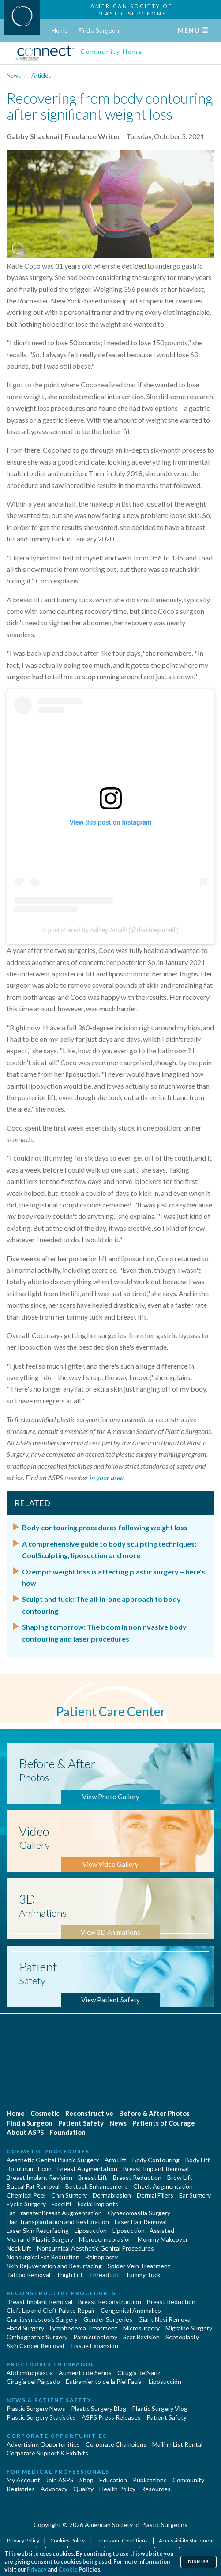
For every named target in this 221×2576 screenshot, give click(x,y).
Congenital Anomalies (131, 2310)
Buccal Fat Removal (33, 2186)
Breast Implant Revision (39, 2177)
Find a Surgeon (99, 30)
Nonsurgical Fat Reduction (43, 2257)
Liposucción (165, 2381)
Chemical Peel (26, 2195)
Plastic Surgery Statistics (41, 2417)
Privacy (37, 2569)
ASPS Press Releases (111, 2417)
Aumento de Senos (85, 2372)
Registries (21, 2489)
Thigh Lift (69, 2274)
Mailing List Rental (177, 2444)
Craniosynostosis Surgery (42, 2319)
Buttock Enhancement (96, 2186)
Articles (41, 75)
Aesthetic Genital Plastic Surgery (53, 2160)
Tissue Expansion (94, 2345)
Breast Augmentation (87, 2168)
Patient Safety (81, 2123)
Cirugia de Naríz (138, 2372)
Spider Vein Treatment (139, 2266)
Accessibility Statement (186, 2540)
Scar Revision (141, 2337)
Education (113, 2480)
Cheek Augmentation (163, 2186)
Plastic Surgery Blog (98, 2408)
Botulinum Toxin (29, 2168)
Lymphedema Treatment (83, 2328)
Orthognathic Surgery (37, 2337)
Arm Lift (116, 2160)
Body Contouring (156, 2160)
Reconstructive (89, 2113)
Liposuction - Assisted (143, 2230)
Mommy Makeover (163, 2239)
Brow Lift (179, 2177)
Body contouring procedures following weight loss (104, 1527)
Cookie (68, 2569)
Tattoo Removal (28, 2274)
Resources (156, 2489)
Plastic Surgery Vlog (159, 2408)
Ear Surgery (195, 2195)
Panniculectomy (95, 2337)
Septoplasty (182, 2337)
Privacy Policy (23, 2540)
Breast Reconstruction (109, 2301)
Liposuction (91, 2230)
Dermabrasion (112, 2195)
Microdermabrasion (105, 2239)
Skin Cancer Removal (35, 2345)
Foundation (67, 2132)
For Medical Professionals (58, 2471)
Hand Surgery (25, 2328)
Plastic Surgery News (36, 2408)
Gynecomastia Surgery (139, 2213)
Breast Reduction (137, 2177)
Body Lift (197, 2160)
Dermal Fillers (155, 2195)
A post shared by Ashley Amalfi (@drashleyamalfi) (110, 930)
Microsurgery (141, 2328)
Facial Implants (98, 2204)
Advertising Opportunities (43, 2444)
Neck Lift (19, 2248)
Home (60, 30)
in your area (107, 1477)
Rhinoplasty (101, 2257)
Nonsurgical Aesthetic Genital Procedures (95, 2248)
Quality (83, 2489)
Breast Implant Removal (156, 2168)
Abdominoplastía (30, 2372)
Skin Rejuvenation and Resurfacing (54, 2266)
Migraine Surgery (188, 2328)
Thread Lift (104, 2274)
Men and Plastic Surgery (40, 2239)
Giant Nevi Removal (165, 2319)
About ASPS (25, 2132)
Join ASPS (60, 2480)
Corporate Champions (116, 2444)
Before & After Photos (154, 2113)
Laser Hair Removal (141, 2221)
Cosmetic (45, 2113)
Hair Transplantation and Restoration (58, 2221)
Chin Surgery (69, 2195)
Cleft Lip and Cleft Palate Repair (51, 2310)
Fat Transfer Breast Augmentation (54, 2213)
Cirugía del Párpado (33, 2381)
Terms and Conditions (122, 2540)
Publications (150, 2480)
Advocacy (54, 2489)
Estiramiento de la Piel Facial (104, 2381)
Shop (86, 2480)
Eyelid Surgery (26, 2204)
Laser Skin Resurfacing (38, 2230)
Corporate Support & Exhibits (47, 2453)
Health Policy (117, 2489)
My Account (23, 2480)
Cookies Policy (68, 2540)
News (14, 75)
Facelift (62, 2204)
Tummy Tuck (143, 2274)
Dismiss (198, 2561)
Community (188, 2480)
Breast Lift (92, 2177)
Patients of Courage (163, 2123)
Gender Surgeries (107, 2319)
